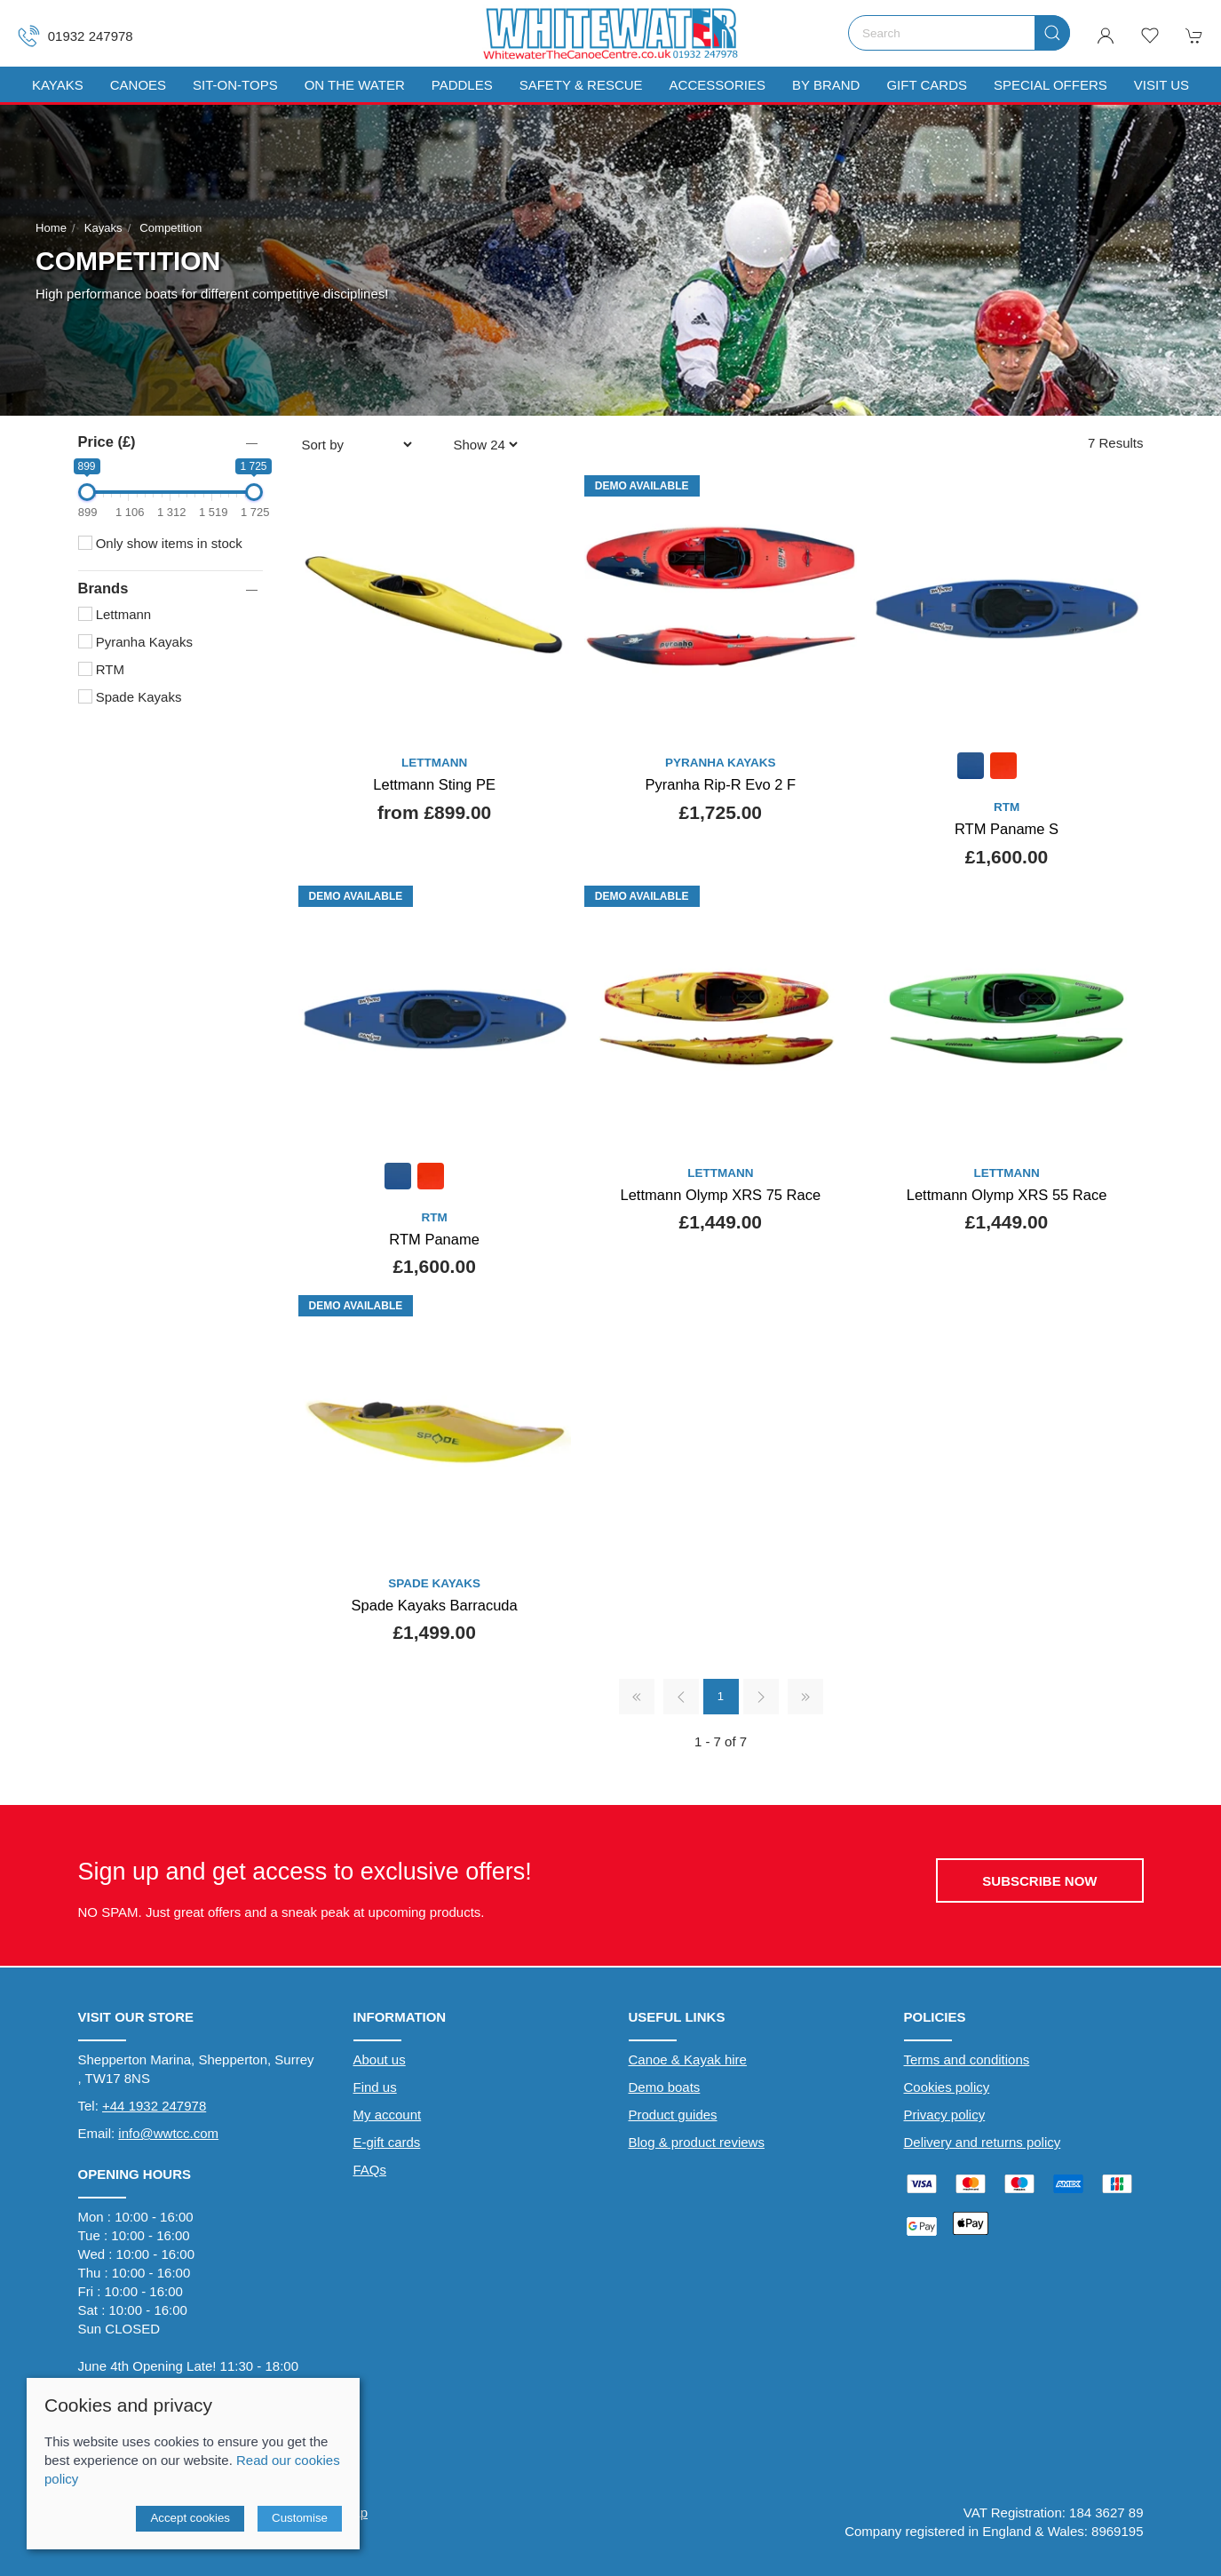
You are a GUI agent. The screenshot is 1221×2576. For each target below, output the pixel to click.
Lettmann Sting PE (434, 784)
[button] (1150, 35)
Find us (375, 2087)
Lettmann (115, 614)
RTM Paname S (1006, 829)
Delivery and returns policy (982, 2142)
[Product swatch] (970, 767)
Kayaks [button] (57, 84)
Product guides (673, 2114)
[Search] (959, 33)
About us (379, 2059)
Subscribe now (1039, 1880)
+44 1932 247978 (154, 2105)
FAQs (370, 2169)
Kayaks (103, 228)
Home (51, 228)
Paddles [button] (462, 84)
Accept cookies (190, 2517)
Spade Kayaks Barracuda (435, 1605)
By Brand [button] (826, 84)
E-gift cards (387, 2142)
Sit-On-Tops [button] (235, 84)
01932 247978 (75, 36)
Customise (300, 2517)
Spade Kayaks (130, 696)
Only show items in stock (160, 543)
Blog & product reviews (697, 2142)
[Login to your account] (1105, 35)
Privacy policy (945, 2114)
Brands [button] (103, 588)
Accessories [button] (717, 84)
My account (387, 2114)
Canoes (138, 84)
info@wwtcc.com (168, 2133)
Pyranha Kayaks (135, 641)
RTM (101, 669)
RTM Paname (434, 1239)
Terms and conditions (967, 2059)
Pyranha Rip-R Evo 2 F (721, 784)
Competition (170, 228)
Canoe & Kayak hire (688, 2059)
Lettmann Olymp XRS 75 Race (721, 1195)
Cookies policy (947, 2087)
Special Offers (1050, 84)
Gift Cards (926, 84)
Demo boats (665, 2087)
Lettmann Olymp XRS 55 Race (1007, 1195)
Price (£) (107, 441)
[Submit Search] (1052, 33)
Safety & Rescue (581, 84)
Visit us (1161, 84)
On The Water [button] (355, 84)
